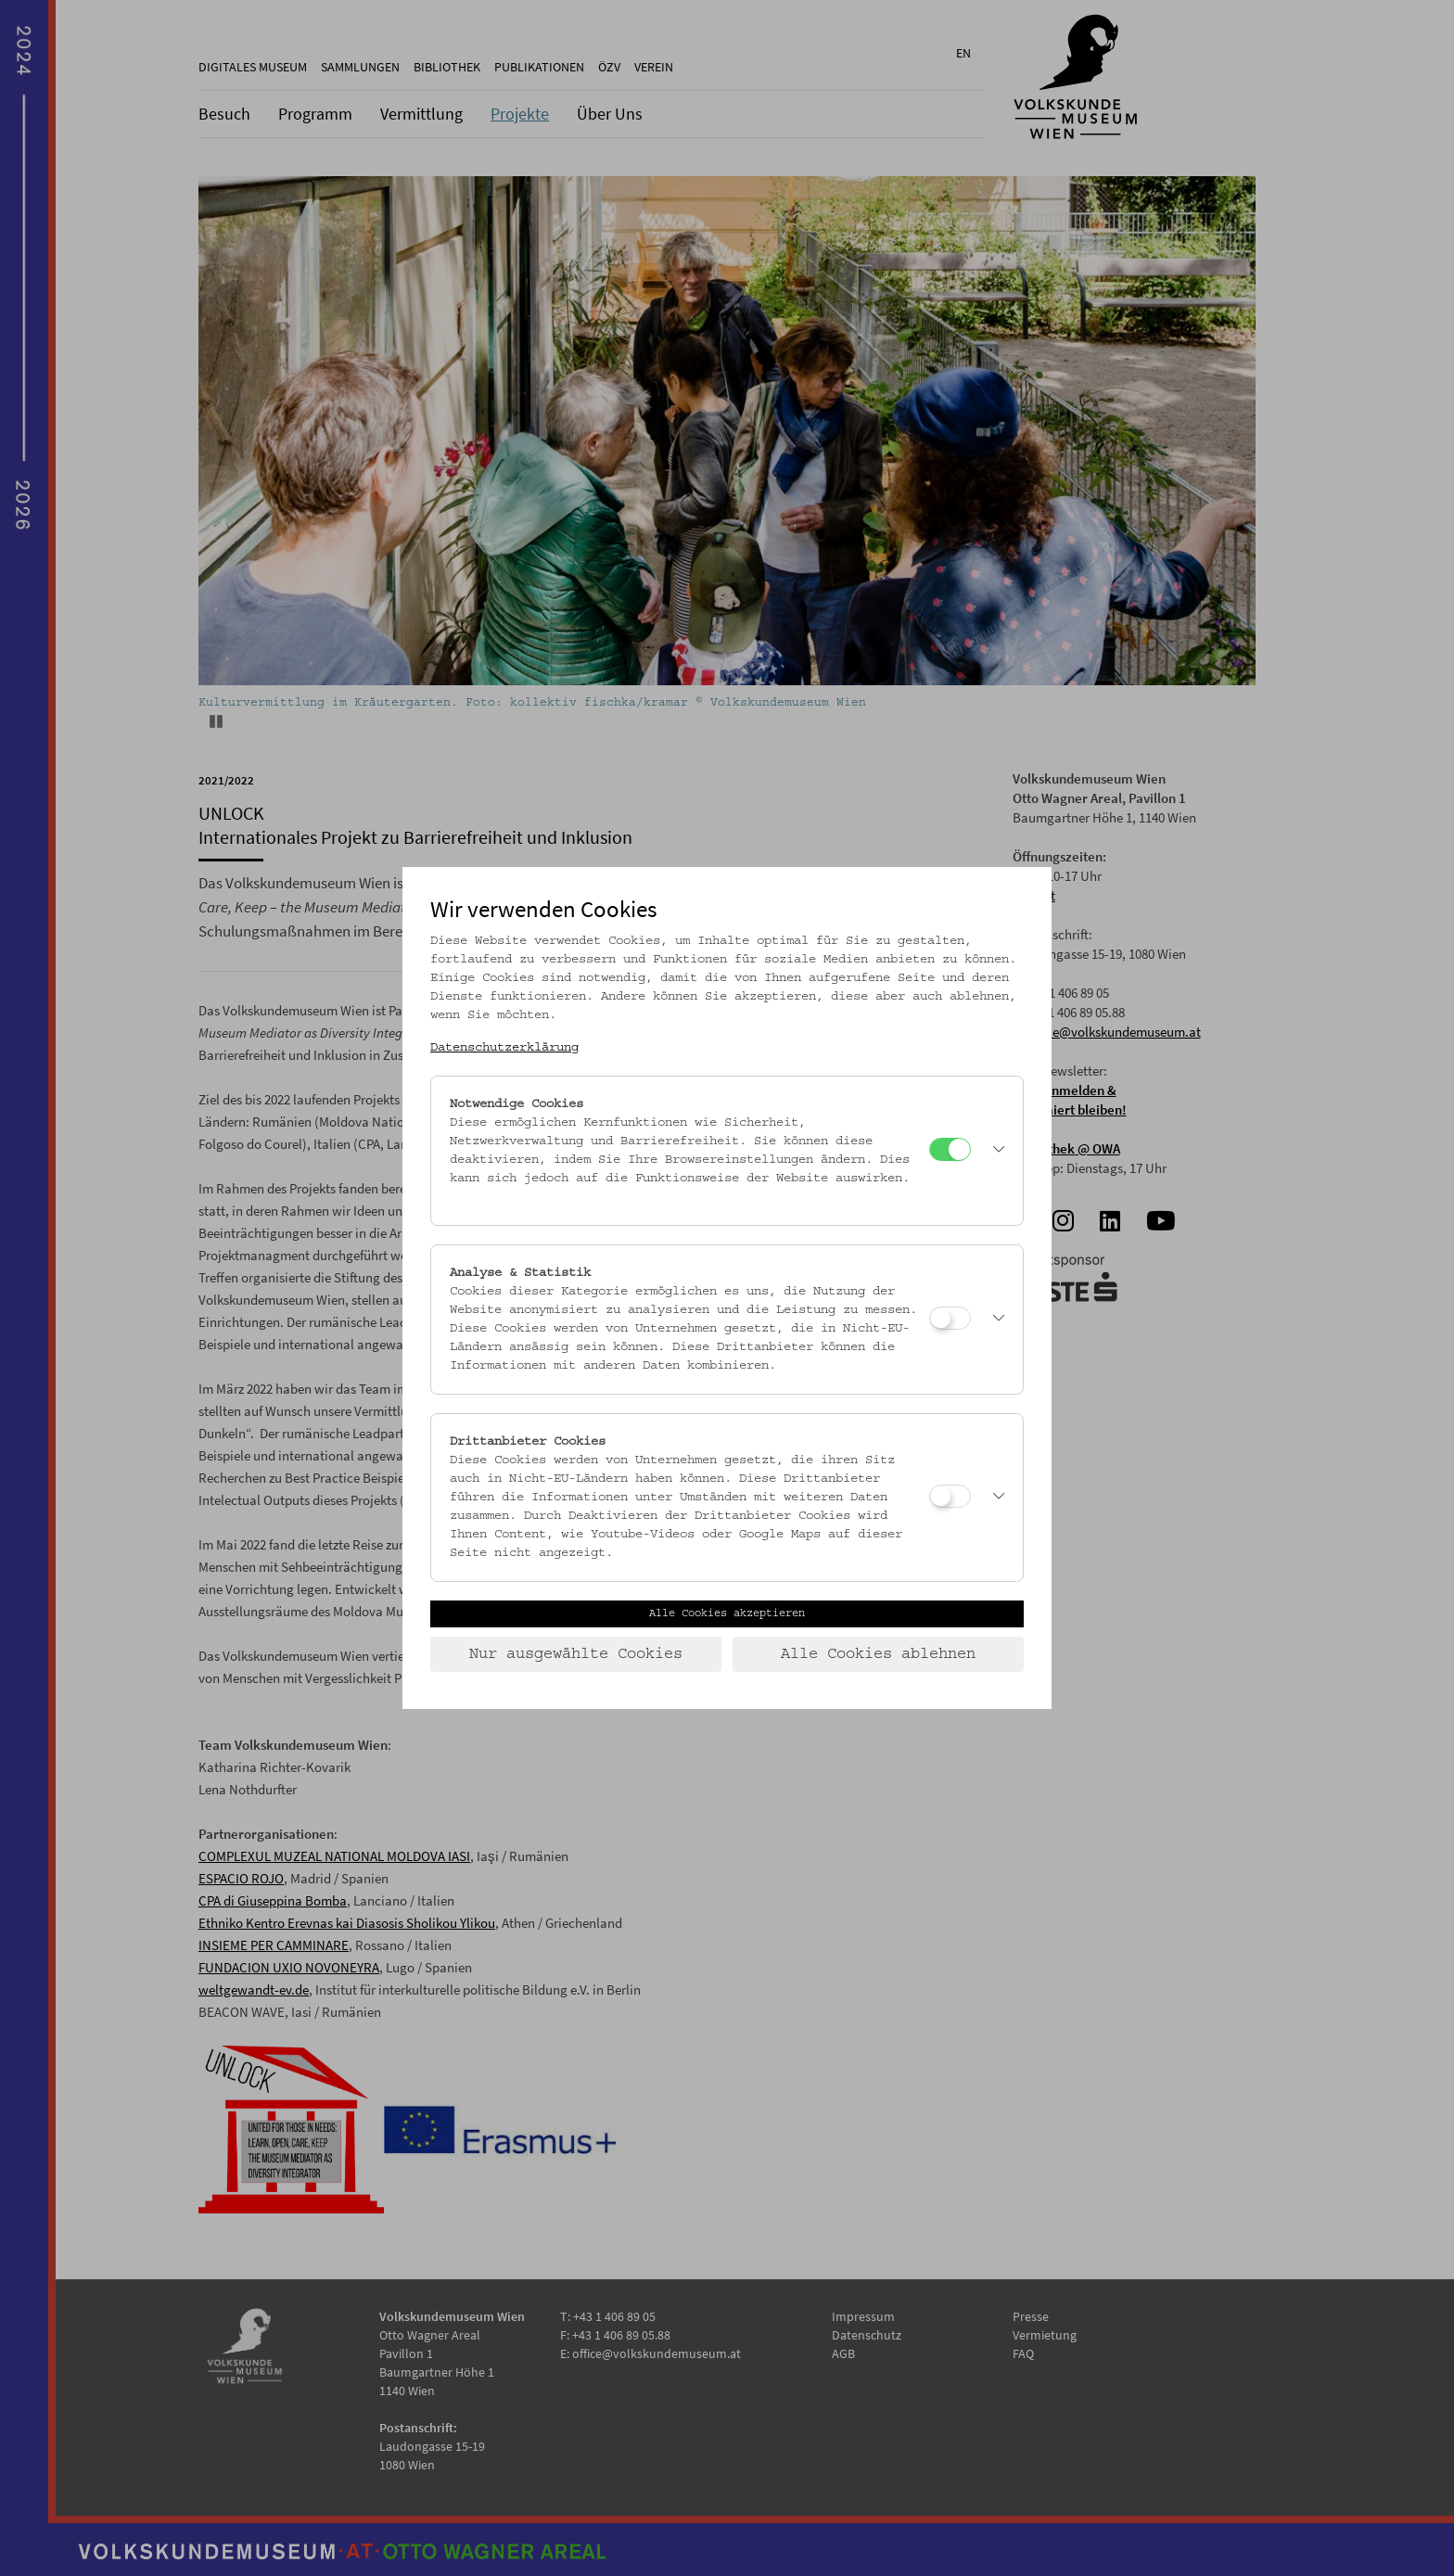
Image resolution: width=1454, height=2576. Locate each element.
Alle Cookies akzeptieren (727, 1613)
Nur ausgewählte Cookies (575, 1654)
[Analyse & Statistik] (950, 1318)
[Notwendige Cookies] (950, 1149)
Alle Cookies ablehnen (878, 1654)
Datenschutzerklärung (504, 1047)
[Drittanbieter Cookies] (950, 1496)
